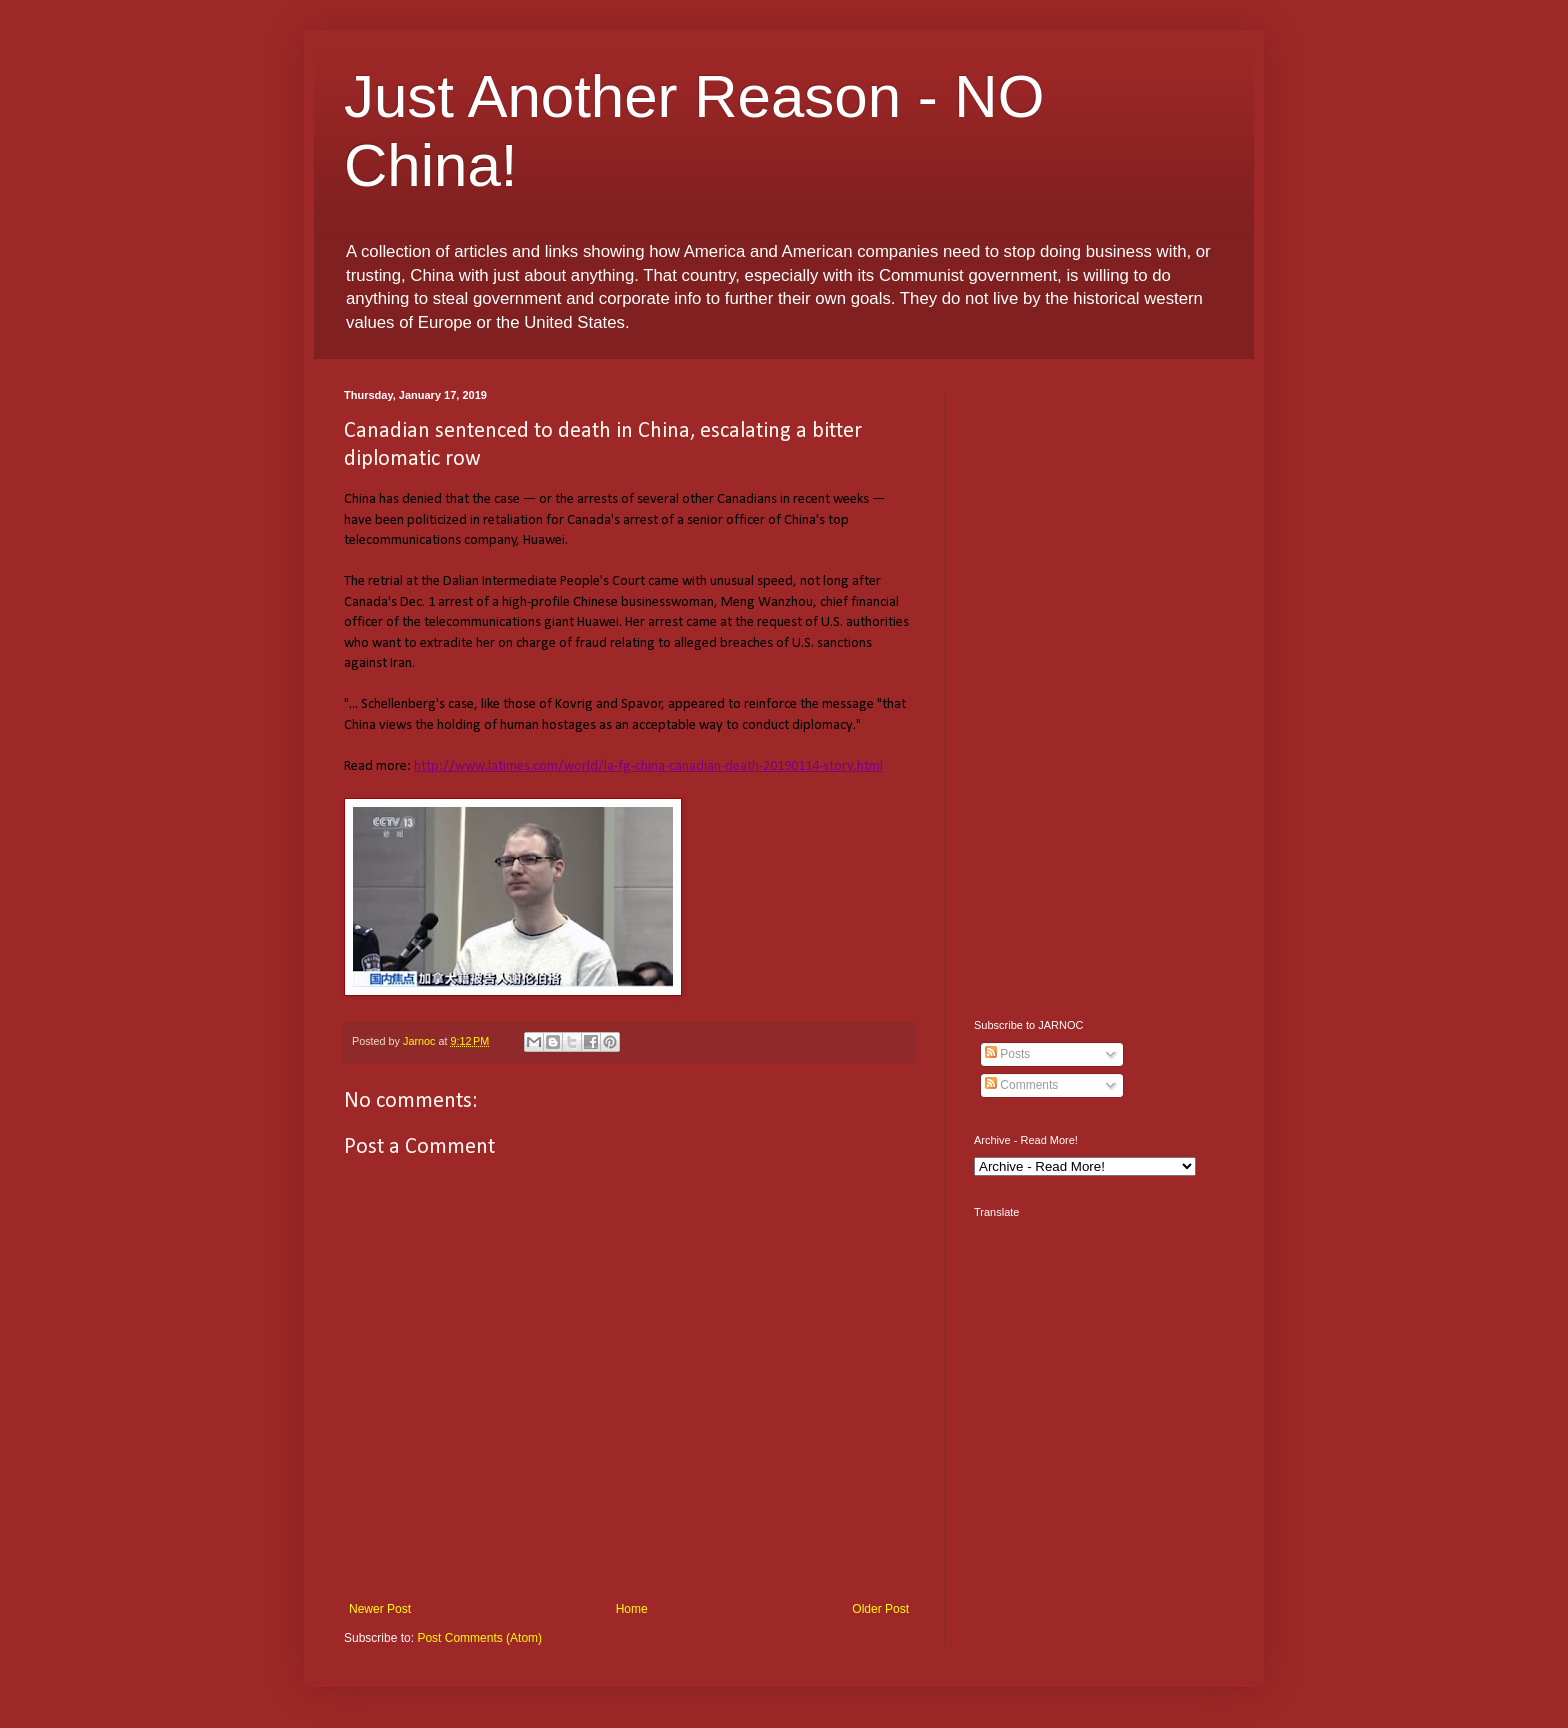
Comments (1021, 1085)
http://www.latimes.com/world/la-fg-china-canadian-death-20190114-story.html (648, 766)
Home (632, 1609)
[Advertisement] (1099, 689)
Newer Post (380, 1609)
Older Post (880, 1609)
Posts (1007, 1054)
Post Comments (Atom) (479, 1638)
